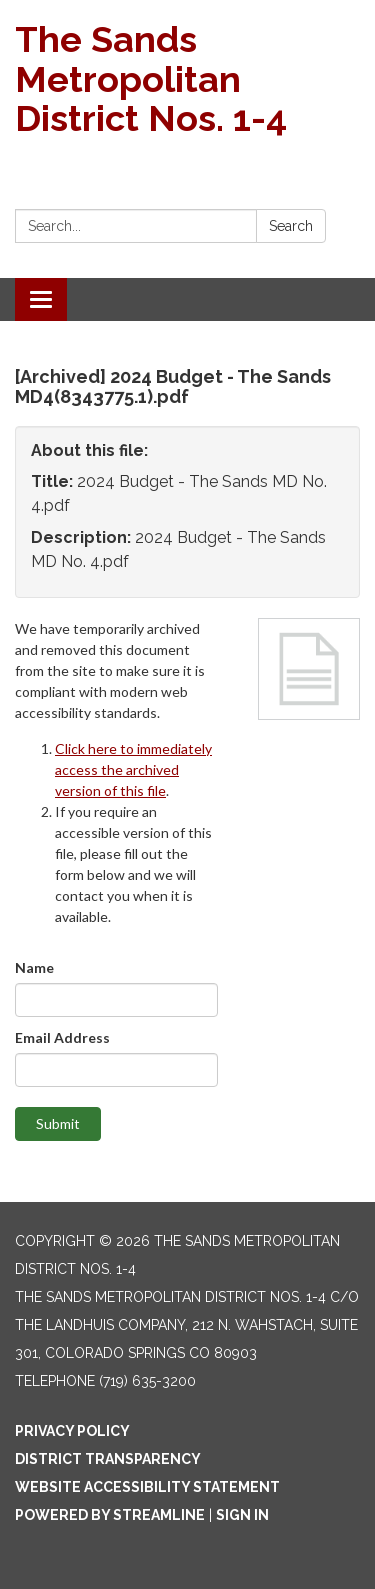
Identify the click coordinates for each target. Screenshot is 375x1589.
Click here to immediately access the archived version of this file (133, 769)
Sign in (242, 1515)
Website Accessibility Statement (147, 1487)
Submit (58, 1123)
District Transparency (108, 1459)
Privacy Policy (72, 1431)
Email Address (62, 1037)
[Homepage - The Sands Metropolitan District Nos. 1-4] (187, 79)
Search (291, 226)
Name (34, 967)
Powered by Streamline (110, 1515)
